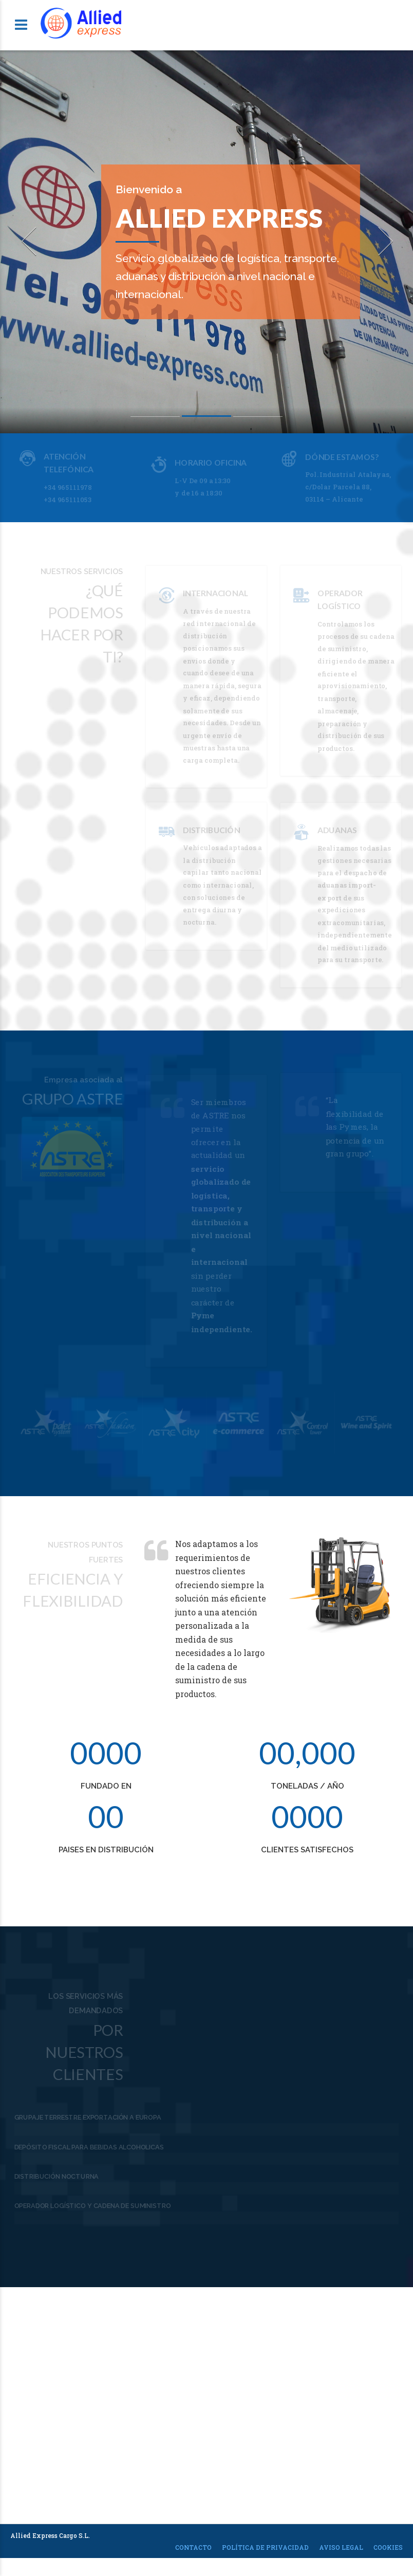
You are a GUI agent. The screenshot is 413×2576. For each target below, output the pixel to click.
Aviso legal (341, 2559)
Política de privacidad (265, 2559)
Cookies (388, 2559)
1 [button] (155, 417)
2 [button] (206, 418)
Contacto (193, 2559)
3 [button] (258, 418)
